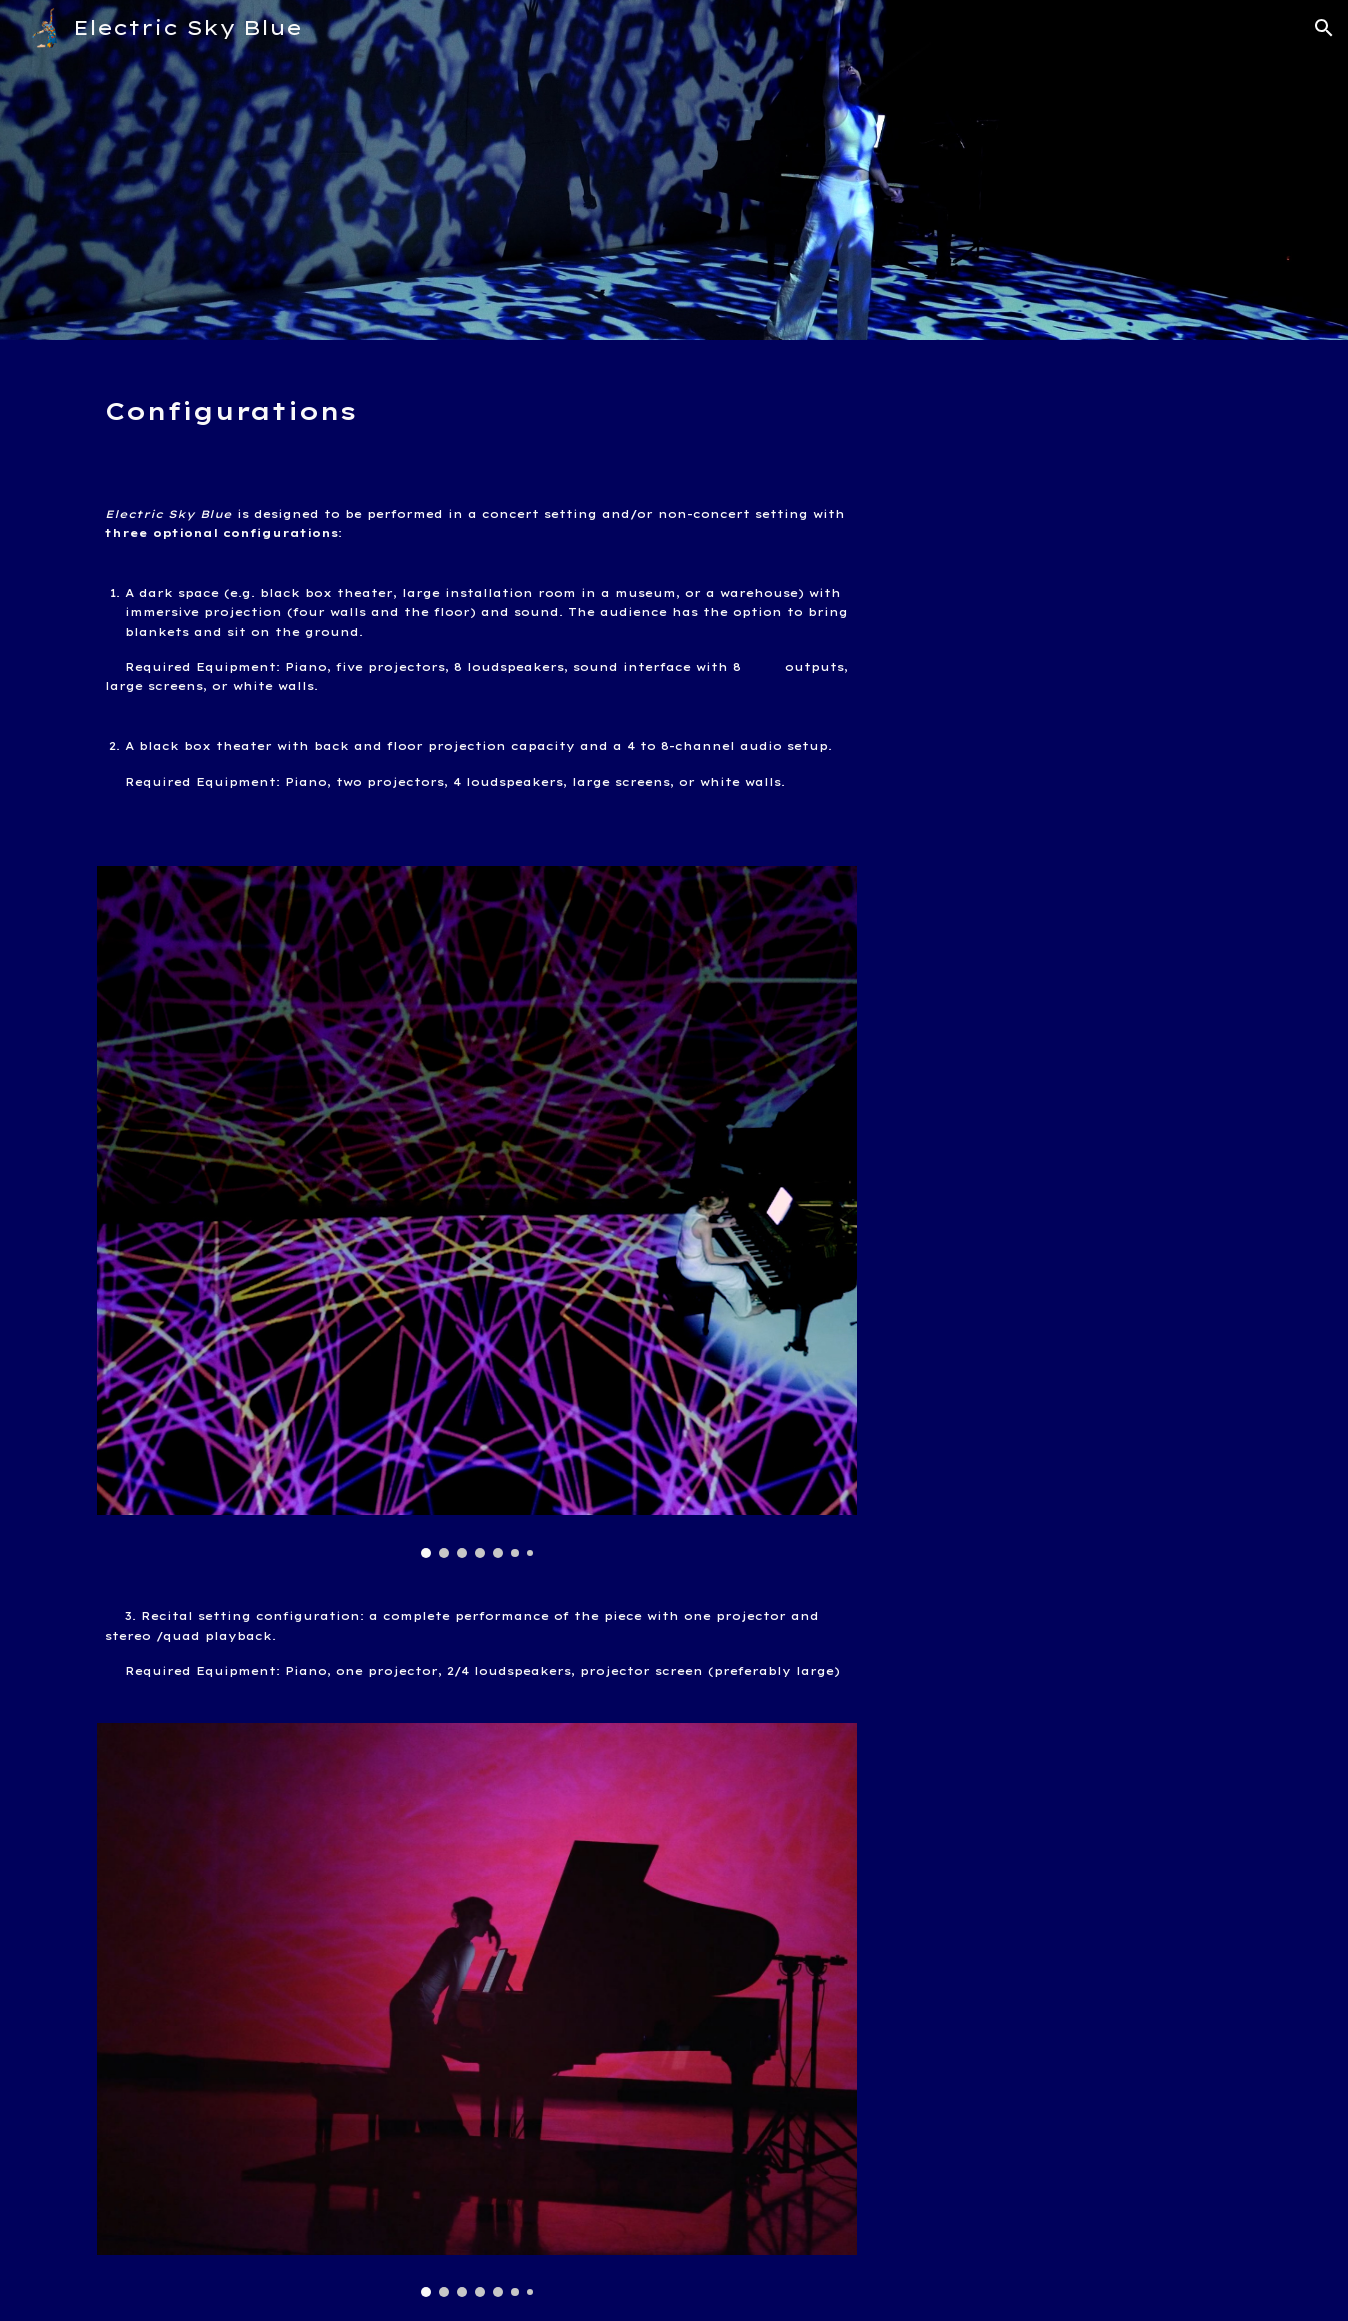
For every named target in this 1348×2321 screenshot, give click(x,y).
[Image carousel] (477, 1212)
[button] (1324, 28)
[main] (477, 403)
